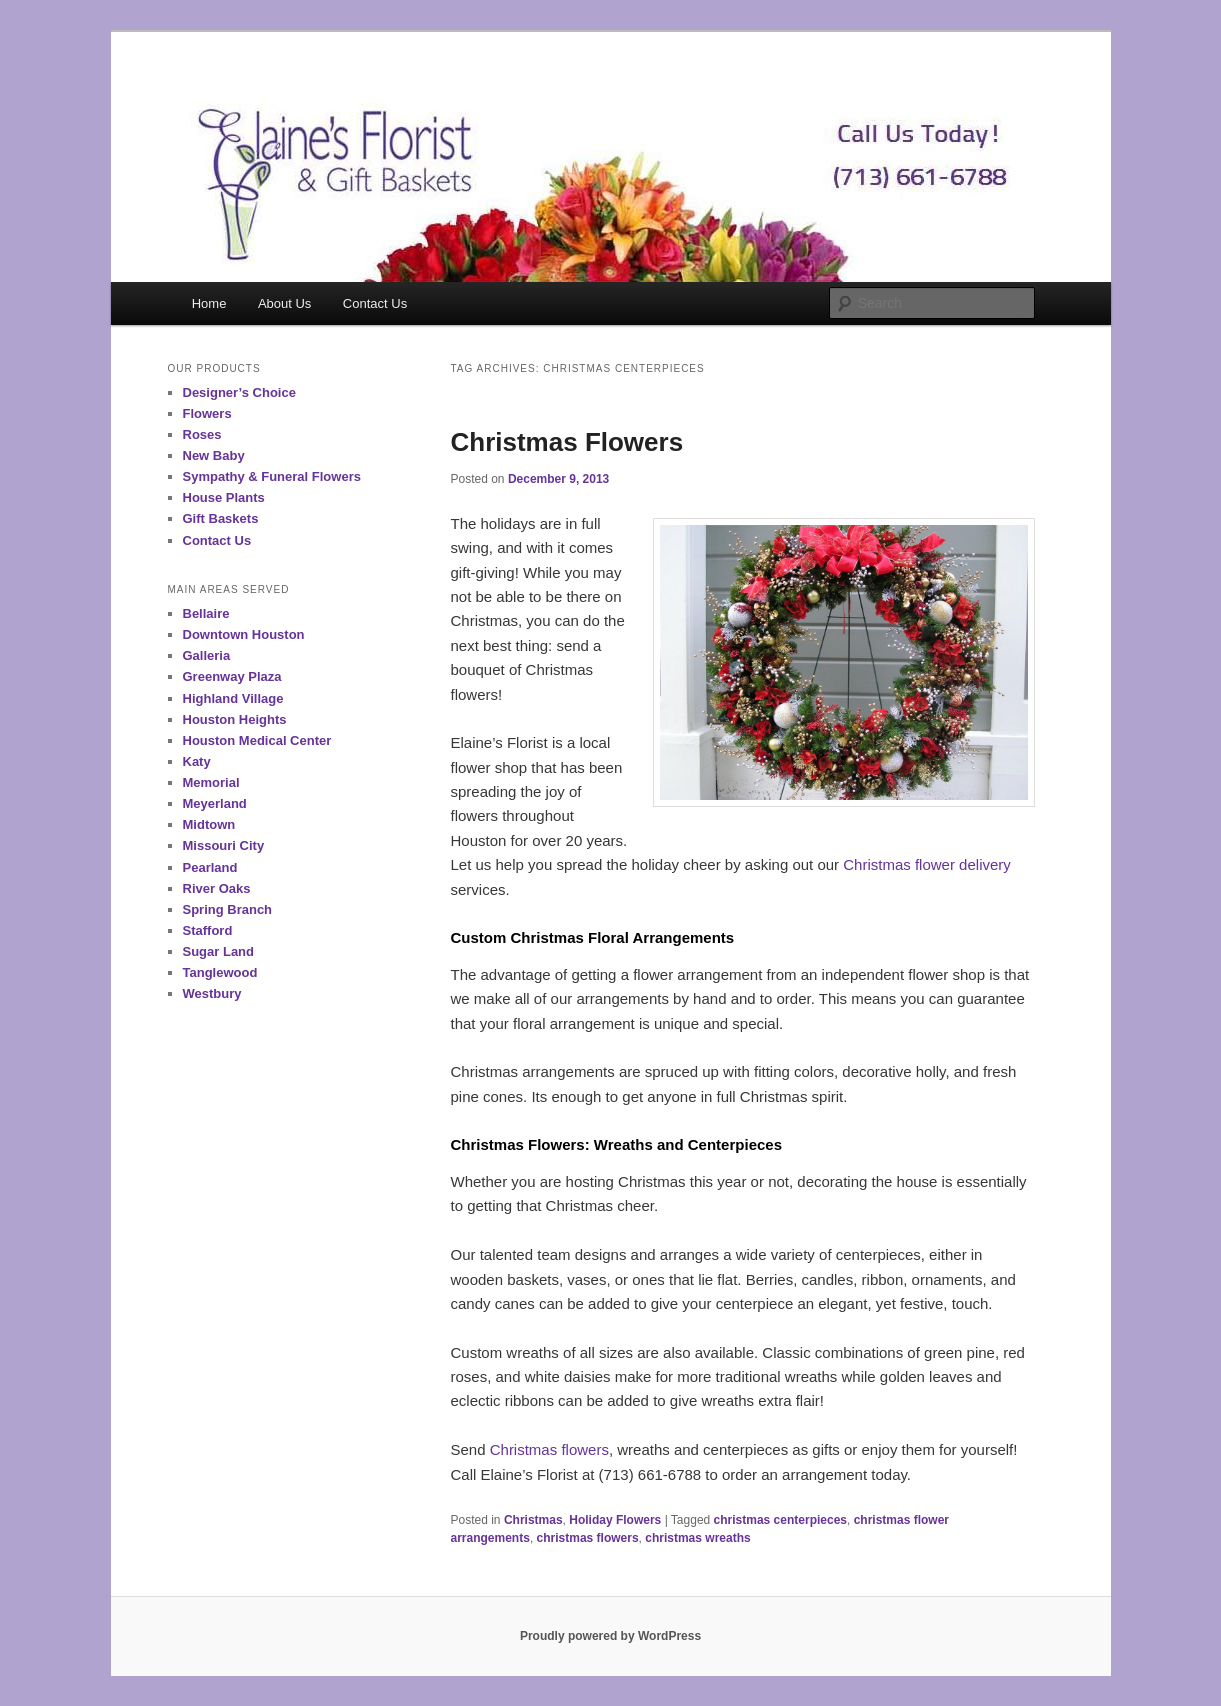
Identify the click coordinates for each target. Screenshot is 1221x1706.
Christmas (533, 1520)
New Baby (214, 455)
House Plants (224, 497)
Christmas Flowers (567, 442)
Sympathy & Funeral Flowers (272, 476)
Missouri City (224, 845)
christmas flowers (588, 1538)
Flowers (207, 413)
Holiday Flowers (615, 1520)
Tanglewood (220, 972)
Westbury (212, 993)
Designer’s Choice (239, 392)
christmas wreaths (697, 1538)
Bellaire (206, 613)
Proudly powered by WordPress (610, 1636)
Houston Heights (235, 719)
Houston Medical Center (257, 740)
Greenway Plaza (232, 676)
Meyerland (215, 803)
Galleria (207, 655)
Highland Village (233, 698)
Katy (197, 761)
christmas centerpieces (780, 1520)
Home (209, 303)
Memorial (211, 782)
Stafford (208, 930)
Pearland (210, 867)
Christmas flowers (549, 1449)
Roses (202, 434)
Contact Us (375, 303)
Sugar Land (219, 951)
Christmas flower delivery (927, 864)
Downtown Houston (244, 634)
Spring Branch (228, 909)
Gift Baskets (221, 518)
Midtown (209, 824)
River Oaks (217, 888)
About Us (284, 303)
